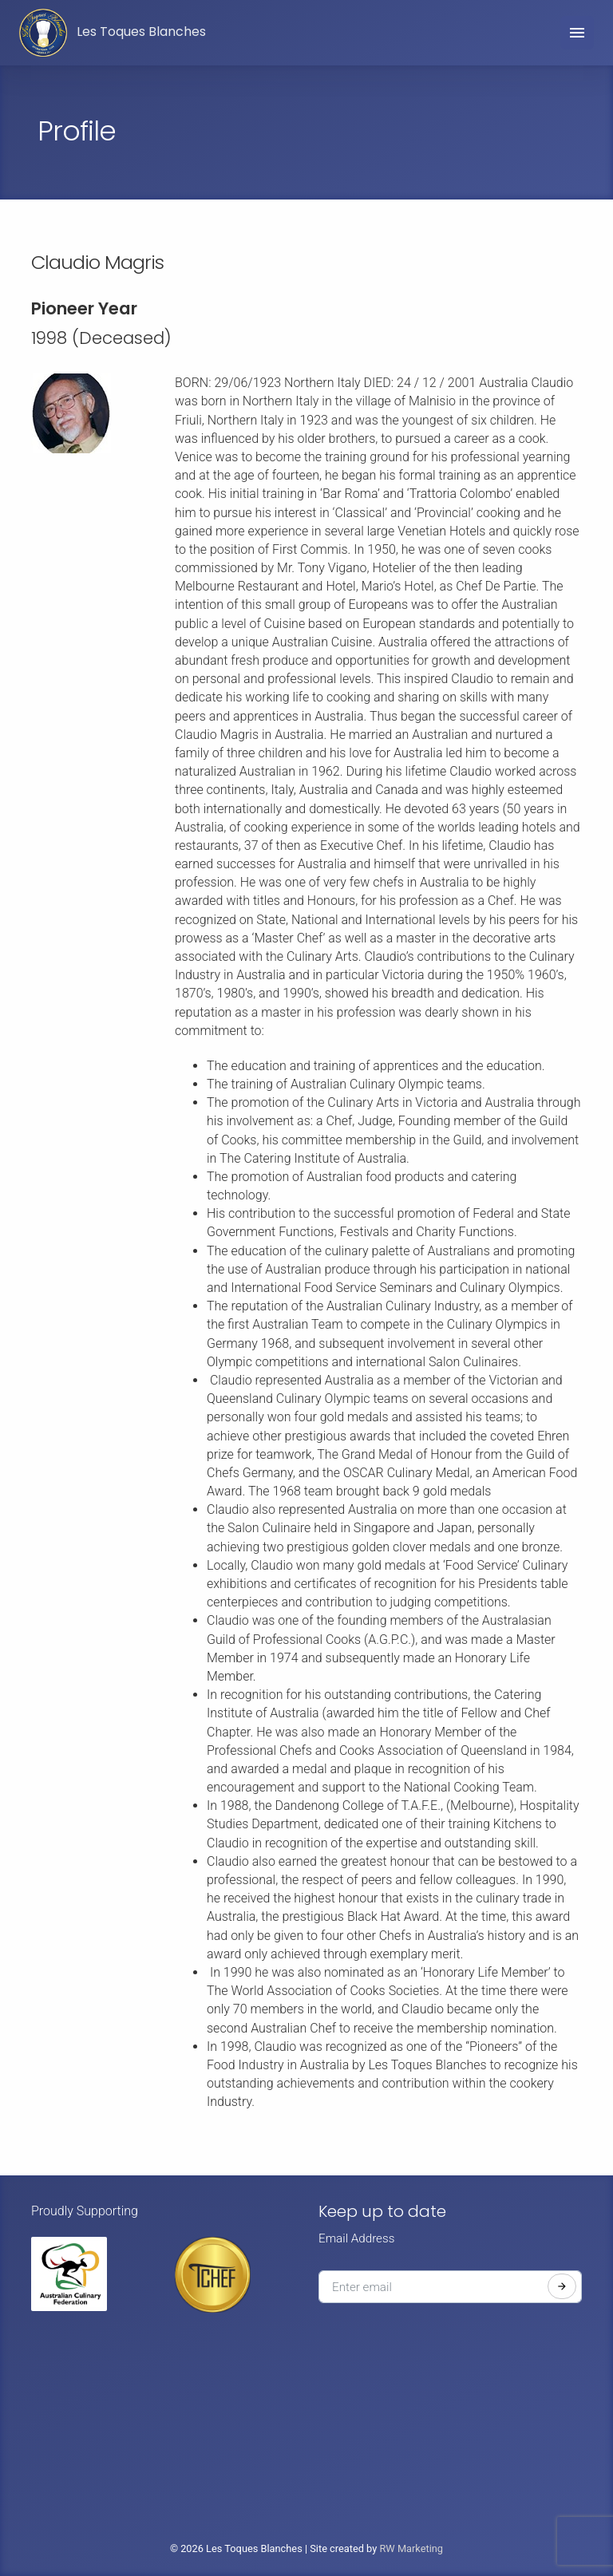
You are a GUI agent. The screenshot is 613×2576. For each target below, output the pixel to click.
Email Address (356, 2238)
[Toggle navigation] (577, 32)
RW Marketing (411, 2548)
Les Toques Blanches (112, 33)
